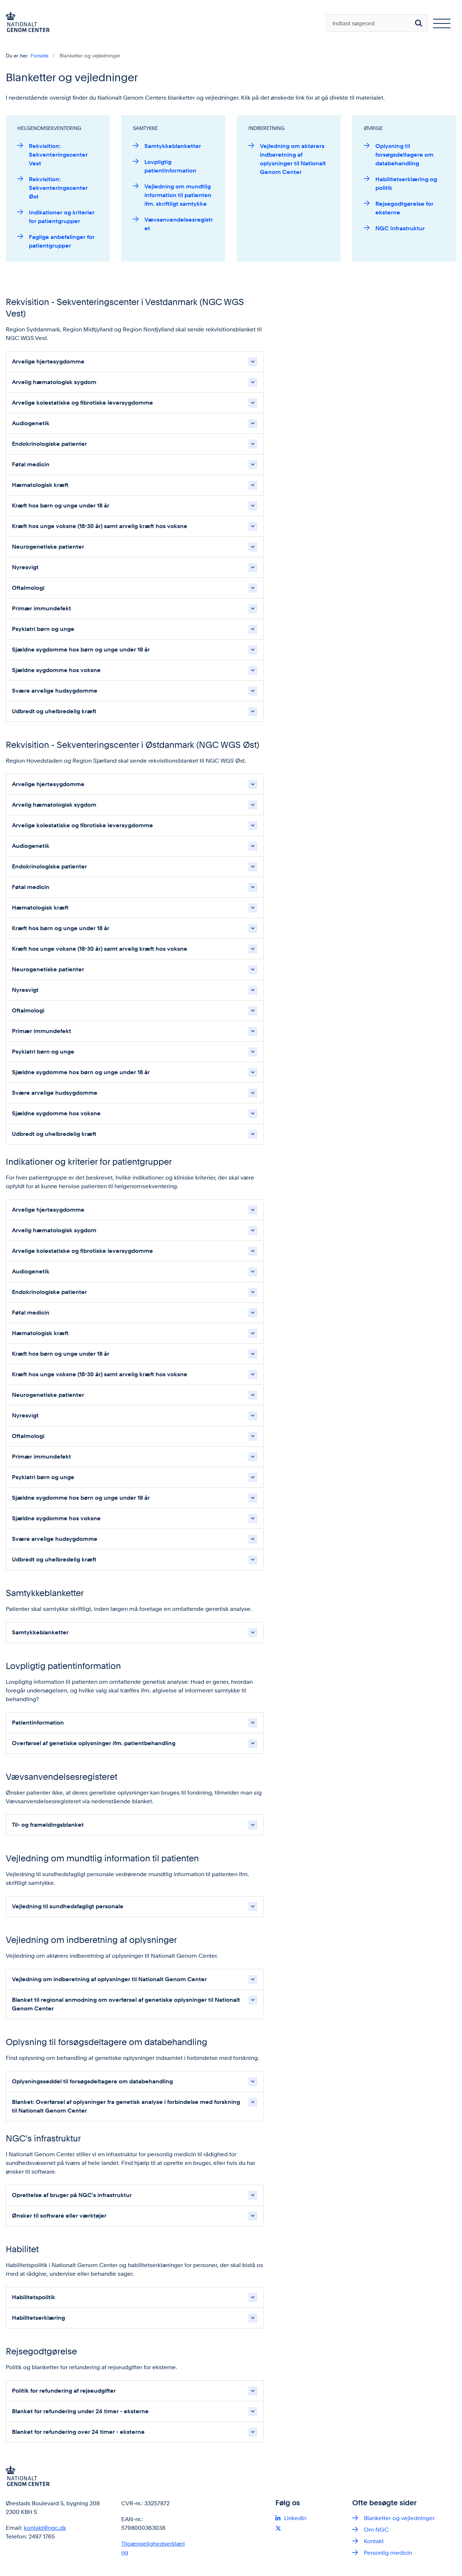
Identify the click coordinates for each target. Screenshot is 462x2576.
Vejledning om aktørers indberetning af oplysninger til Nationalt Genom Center (293, 159)
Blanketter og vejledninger (399, 2518)
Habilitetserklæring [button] (38, 2317)
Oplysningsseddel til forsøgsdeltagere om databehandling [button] (92, 2081)
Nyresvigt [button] (25, 567)
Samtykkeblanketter (172, 146)
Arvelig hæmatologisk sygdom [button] (54, 382)
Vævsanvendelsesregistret (178, 224)
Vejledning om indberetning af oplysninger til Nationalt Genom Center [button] (109, 1979)
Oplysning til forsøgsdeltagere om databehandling (404, 155)
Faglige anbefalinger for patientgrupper (62, 241)
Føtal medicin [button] (30, 464)
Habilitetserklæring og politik (406, 183)
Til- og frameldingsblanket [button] (48, 1824)
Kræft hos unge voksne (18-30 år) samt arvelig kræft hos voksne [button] (99, 526)
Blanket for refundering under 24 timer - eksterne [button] (80, 2411)
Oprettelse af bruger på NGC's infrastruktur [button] (72, 2195)
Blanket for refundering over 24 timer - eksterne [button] (78, 2431)
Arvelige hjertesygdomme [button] (48, 361)
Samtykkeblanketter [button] (40, 1632)
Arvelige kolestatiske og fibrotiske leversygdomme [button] (82, 402)
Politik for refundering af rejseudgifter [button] (64, 2390)
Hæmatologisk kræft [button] (40, 484)
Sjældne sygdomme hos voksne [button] (56, 670)
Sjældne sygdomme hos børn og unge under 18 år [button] (81, 649)
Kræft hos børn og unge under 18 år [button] (60, 505)
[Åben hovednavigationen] (441, 23)
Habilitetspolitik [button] (33, 2297)
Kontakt (374, 2541)
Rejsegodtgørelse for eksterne (404, 208)
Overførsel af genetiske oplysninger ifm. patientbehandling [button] (93, 1743)
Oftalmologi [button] (28, 587)
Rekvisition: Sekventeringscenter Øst (58, 188)
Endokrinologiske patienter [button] (49, 443)
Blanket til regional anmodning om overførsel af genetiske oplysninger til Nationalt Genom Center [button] (126, 2004)
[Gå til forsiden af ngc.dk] (25, 23)
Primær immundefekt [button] (41, 608)
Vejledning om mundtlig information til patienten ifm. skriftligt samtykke (178, 195)
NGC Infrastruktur (400, 228)
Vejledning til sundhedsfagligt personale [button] (67, 1906)
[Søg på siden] (418, 23)
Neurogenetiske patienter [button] (48, 546)
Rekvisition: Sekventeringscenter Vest (58, 155)
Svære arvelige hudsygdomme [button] (54, 690)
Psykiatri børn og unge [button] (43, 629)
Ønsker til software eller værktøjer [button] (59, 2215)
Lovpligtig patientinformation (170, 166)
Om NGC (376, 2529)
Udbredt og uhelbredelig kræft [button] (54, 711)
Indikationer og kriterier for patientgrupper (62, 217)
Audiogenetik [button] (30, 423)
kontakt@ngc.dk (45, 2527)
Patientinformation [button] (38, 1722)
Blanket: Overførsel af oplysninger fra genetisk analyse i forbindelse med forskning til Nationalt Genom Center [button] (126, 2106)
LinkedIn (295, 2518)
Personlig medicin (388, 2552)
